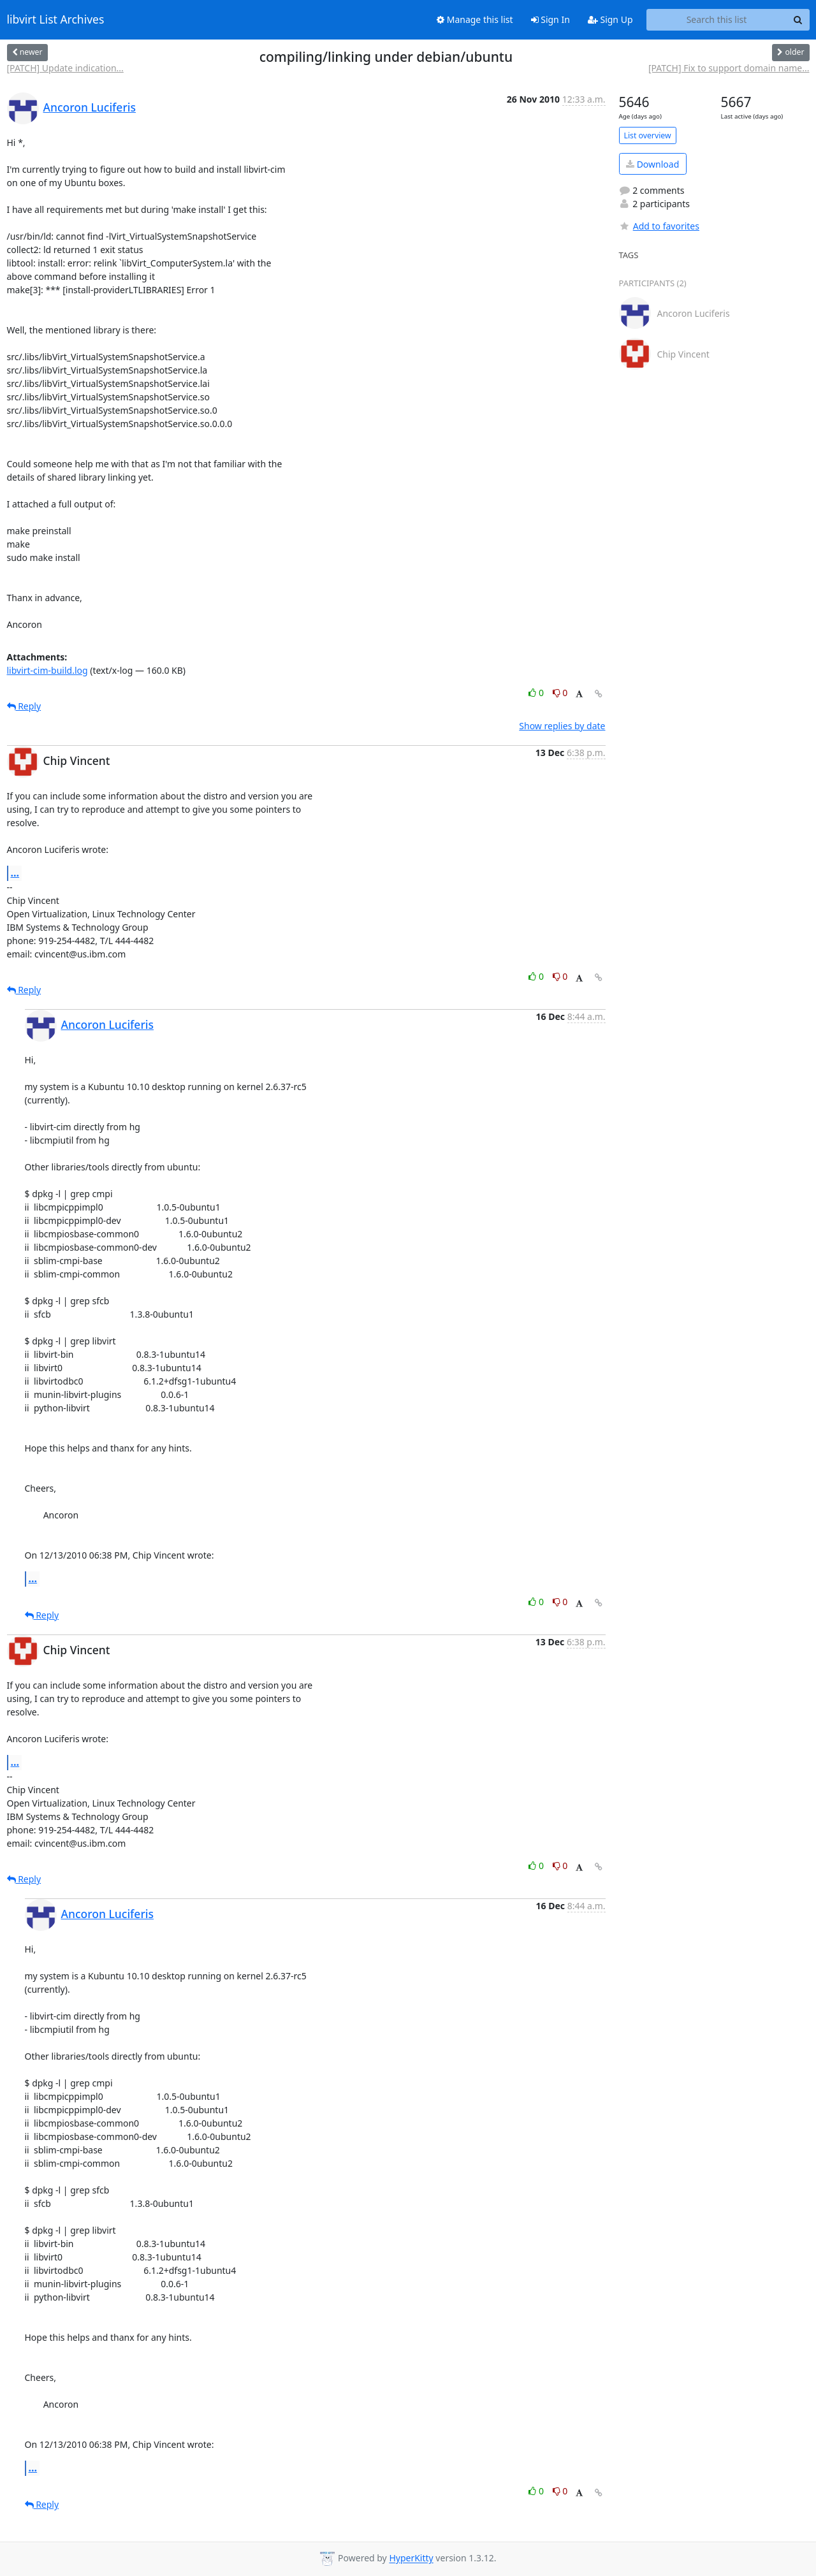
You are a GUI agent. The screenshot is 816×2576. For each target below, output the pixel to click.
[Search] (798, 20)
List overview (647, 135)
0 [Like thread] (537, 693)
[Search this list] (716, 20)
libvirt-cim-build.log (47, 670)
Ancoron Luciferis (89, 107)
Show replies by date (562, 726)
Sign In (550, 19)
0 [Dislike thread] (560, 693)
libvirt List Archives (56, 19)
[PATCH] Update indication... (65, 68)
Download (652, 164)
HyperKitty (411, 2558)
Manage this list (475, 19)
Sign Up (610, 19)
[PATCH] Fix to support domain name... (729, 68)
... (15, 873)
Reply (24, 706)
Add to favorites (659, 226)
